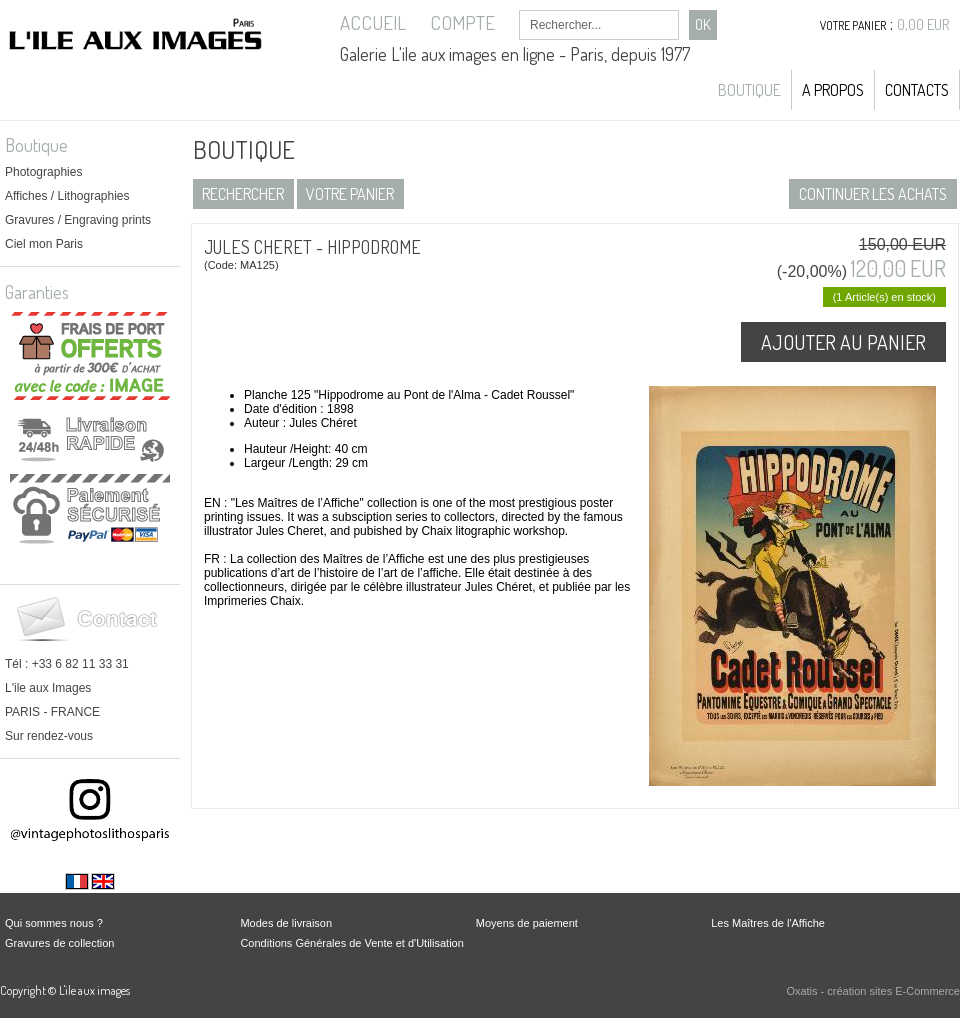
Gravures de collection (59, 943)
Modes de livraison (286, 923)
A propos (833, 90)
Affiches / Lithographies (67, 196)
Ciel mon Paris (44, 244)
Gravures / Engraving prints (78, 220)
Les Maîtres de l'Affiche (768, 923)
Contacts (917, 90)
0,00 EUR (923, 24)
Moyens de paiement (527, 923)
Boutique (749, 90)
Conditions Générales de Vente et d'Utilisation (351, 943)
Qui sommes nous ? (54, 923)
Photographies (43, 172)
